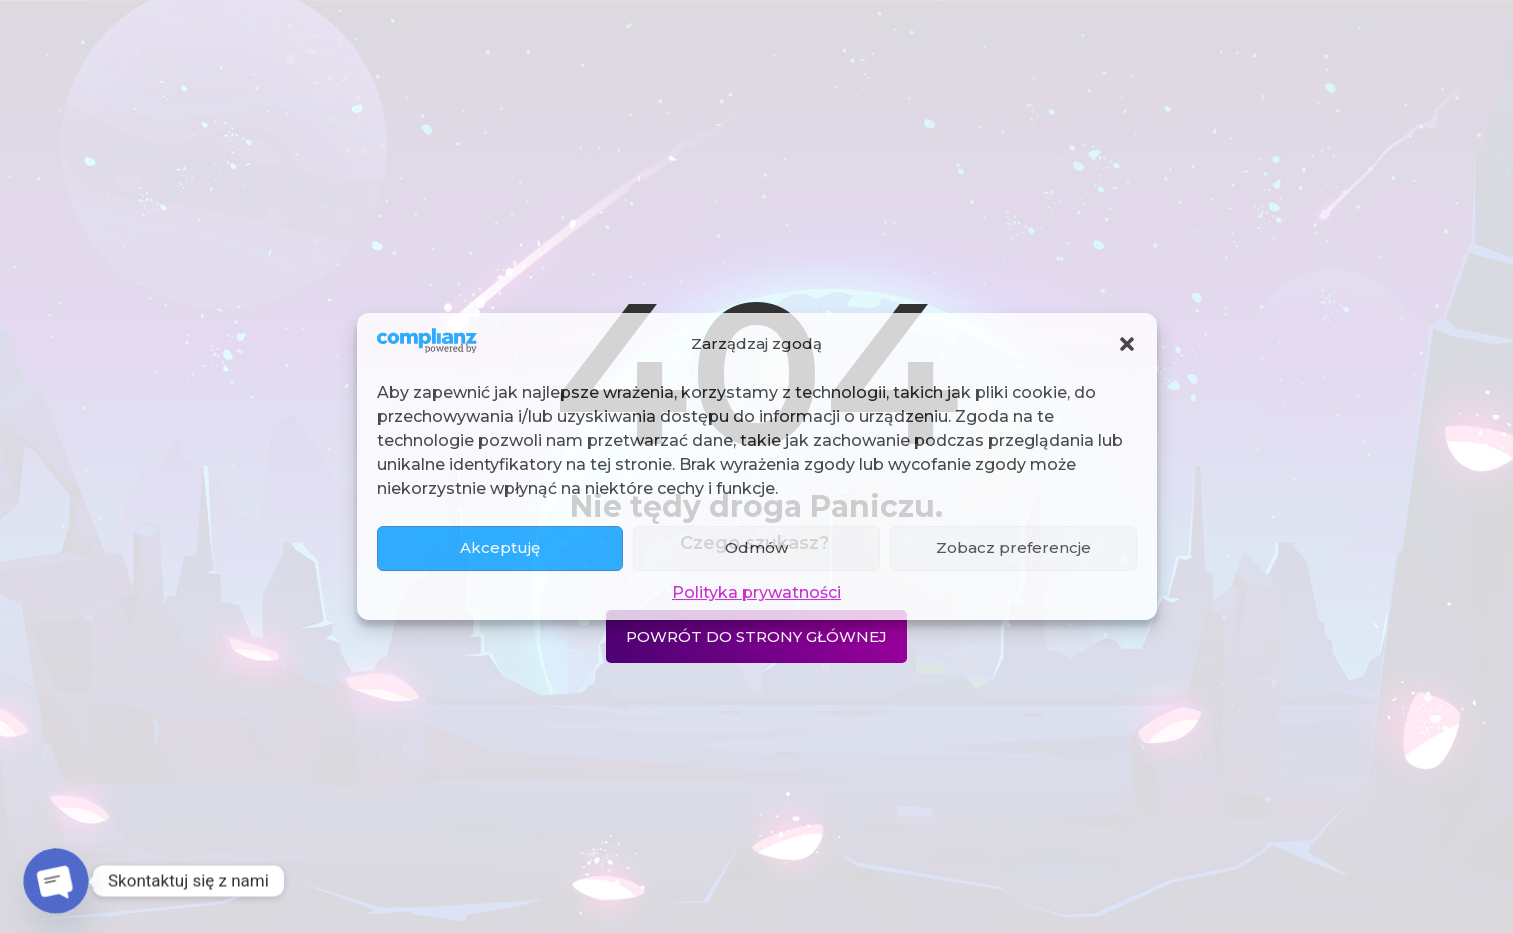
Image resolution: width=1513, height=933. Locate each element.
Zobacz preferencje (1013, 547)
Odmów (756, 547)
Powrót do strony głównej (756, 636)
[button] (1127, 344)
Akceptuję (500, 547)
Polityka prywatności (756, 592)
